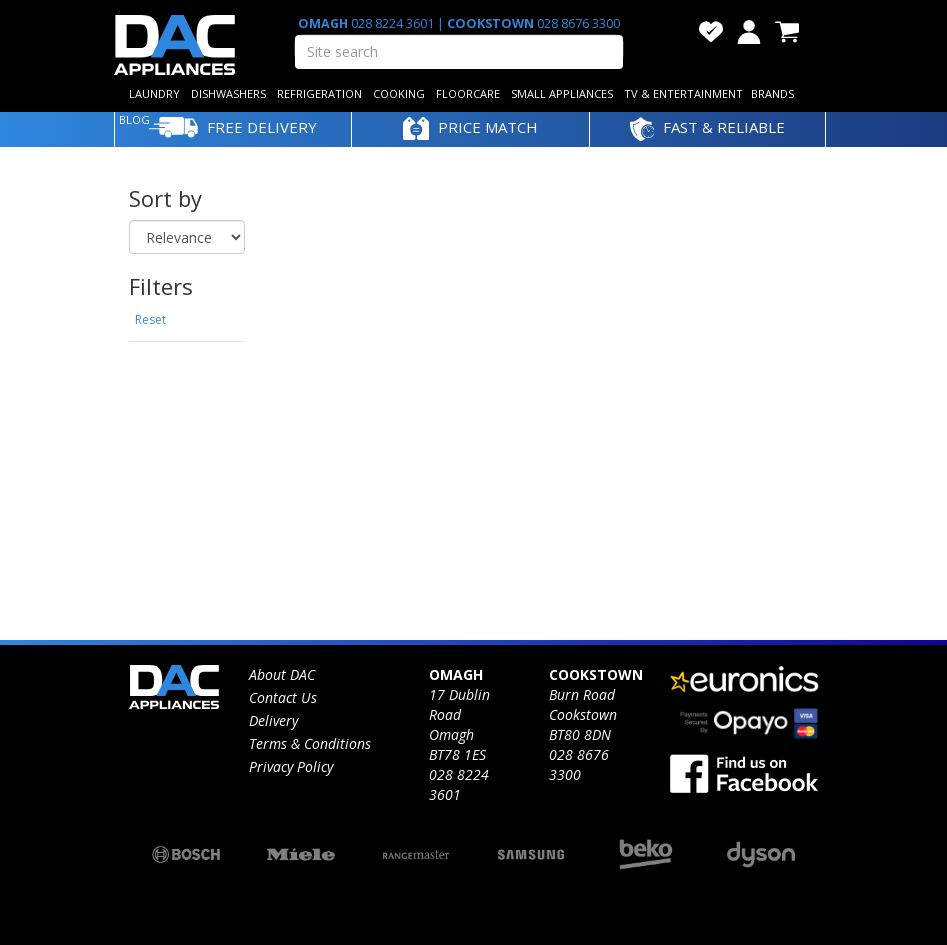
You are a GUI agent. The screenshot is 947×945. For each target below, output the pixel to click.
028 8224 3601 (392, 23)
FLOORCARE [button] (468, 93)
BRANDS (772, 93)
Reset (150, 319)
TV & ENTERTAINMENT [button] (683, 93)
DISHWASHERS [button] (228, 93)
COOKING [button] (399, 93)
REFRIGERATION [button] (319, 93)
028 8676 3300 (577, 23)
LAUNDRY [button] (154, 93)
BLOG (134, 119)
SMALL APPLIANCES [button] (562, 93)
